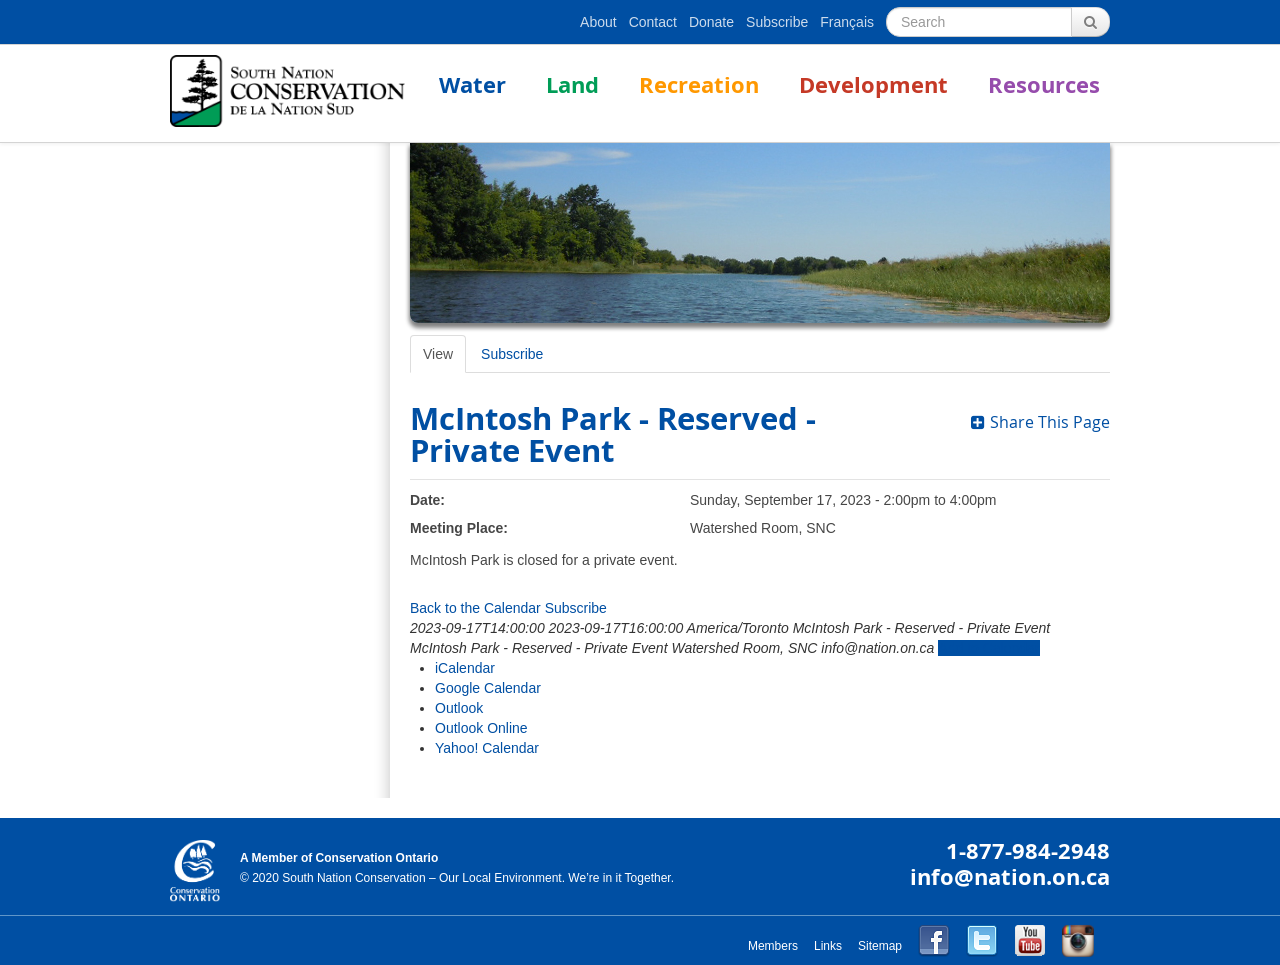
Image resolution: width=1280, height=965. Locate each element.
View (438, 354)
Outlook (459, 708)
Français (847, 22)
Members (773, 946)
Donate (711, 22)
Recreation (699, 84)
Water (472, 84)
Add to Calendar (988, 648)
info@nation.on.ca (1010, 876)
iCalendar (465, 668)
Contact (653, 22)
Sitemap (880, 946)
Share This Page (1040, 422)
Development (873, 84)
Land (572, 84)
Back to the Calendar (475, 608)
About (598, 22)
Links (828, 946)
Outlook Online (481, 728)
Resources (1044, 84)
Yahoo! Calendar (487, 748)
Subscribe (777, 22)
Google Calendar (488, 688)
